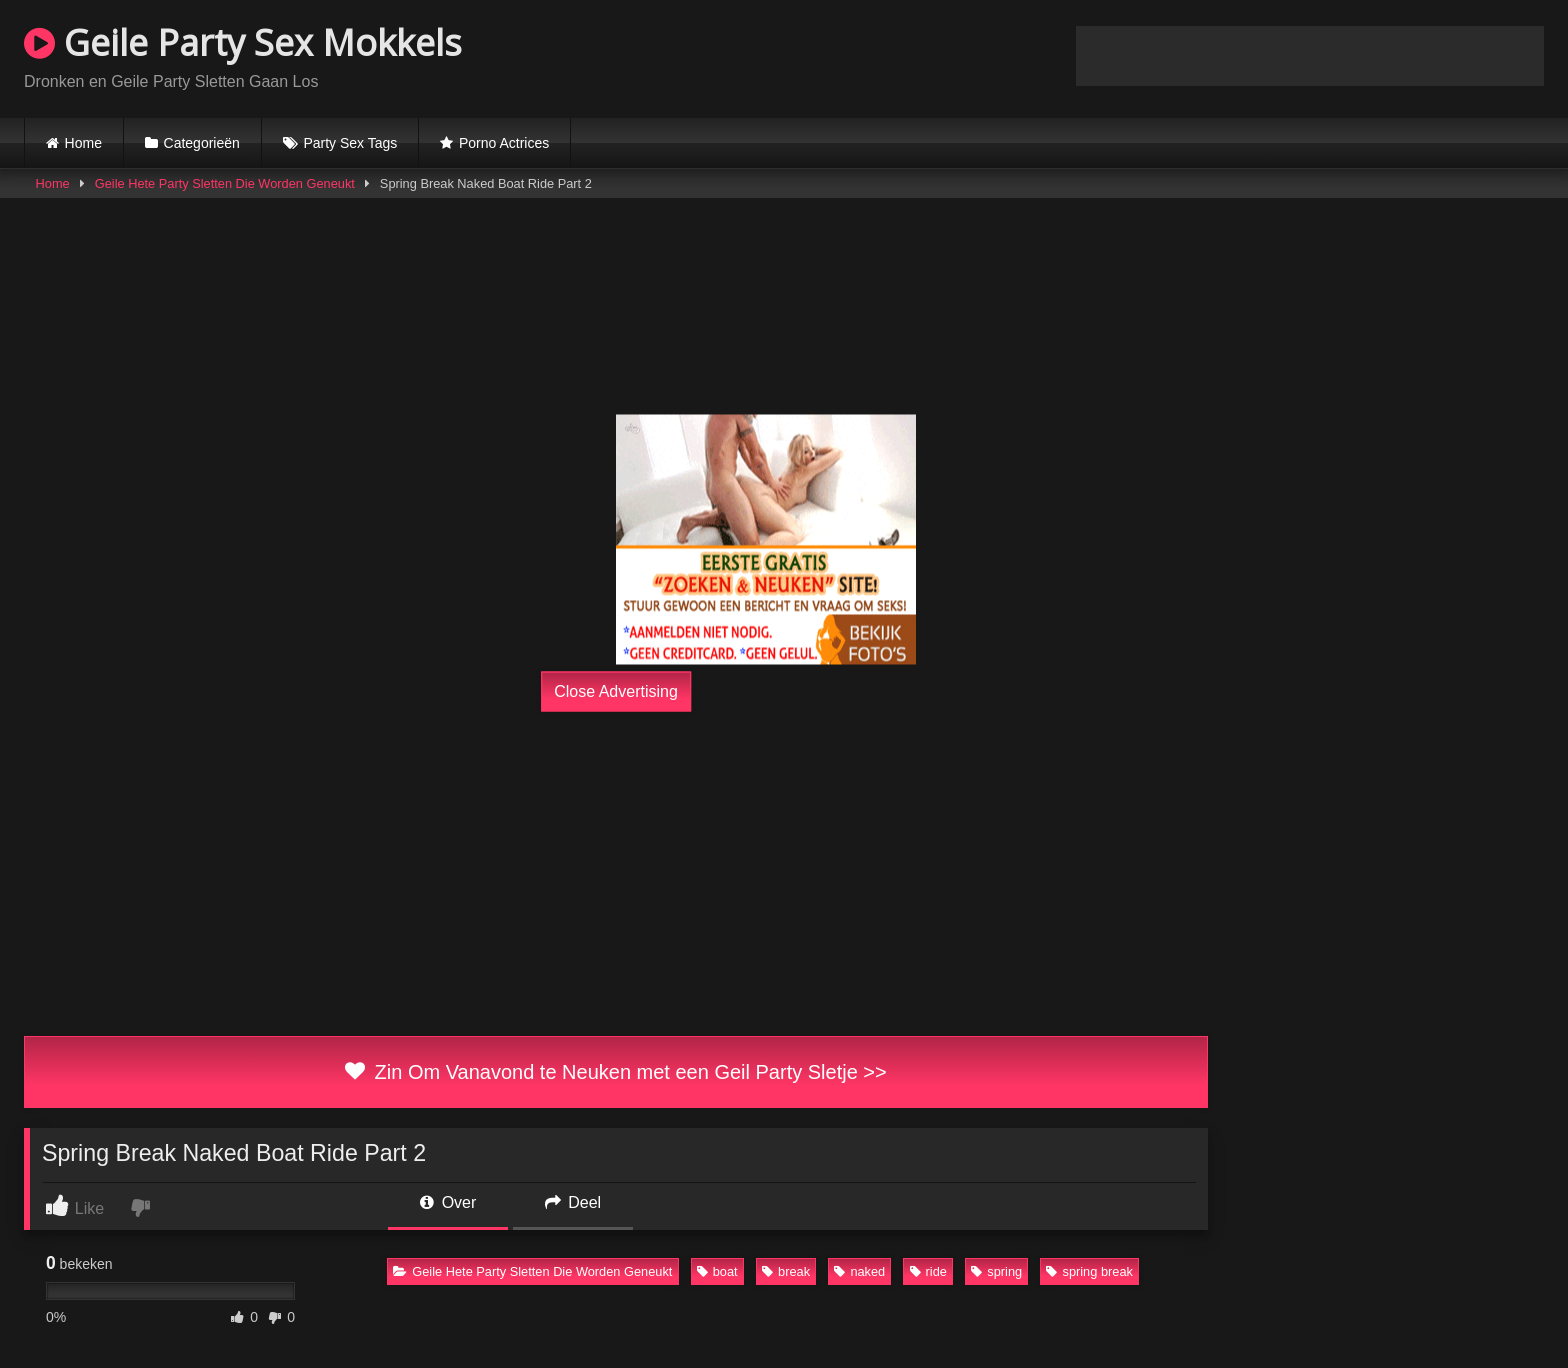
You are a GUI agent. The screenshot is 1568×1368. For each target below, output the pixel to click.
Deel (573, 1202)
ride (928, 1271)
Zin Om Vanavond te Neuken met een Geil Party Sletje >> (615, 1072)
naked (859, 1271)
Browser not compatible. (1310, 56)
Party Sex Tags (350, 143)
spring (996, 1271)
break (786, 1271)
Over (448, 1202)
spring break (1089, 1271)
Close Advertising (616, 691)
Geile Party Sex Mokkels (243, 42)
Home (83, 143)
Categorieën (202, 143)
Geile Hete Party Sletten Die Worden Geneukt (225, 183)
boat (717, 1271)
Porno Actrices (504, 143)
